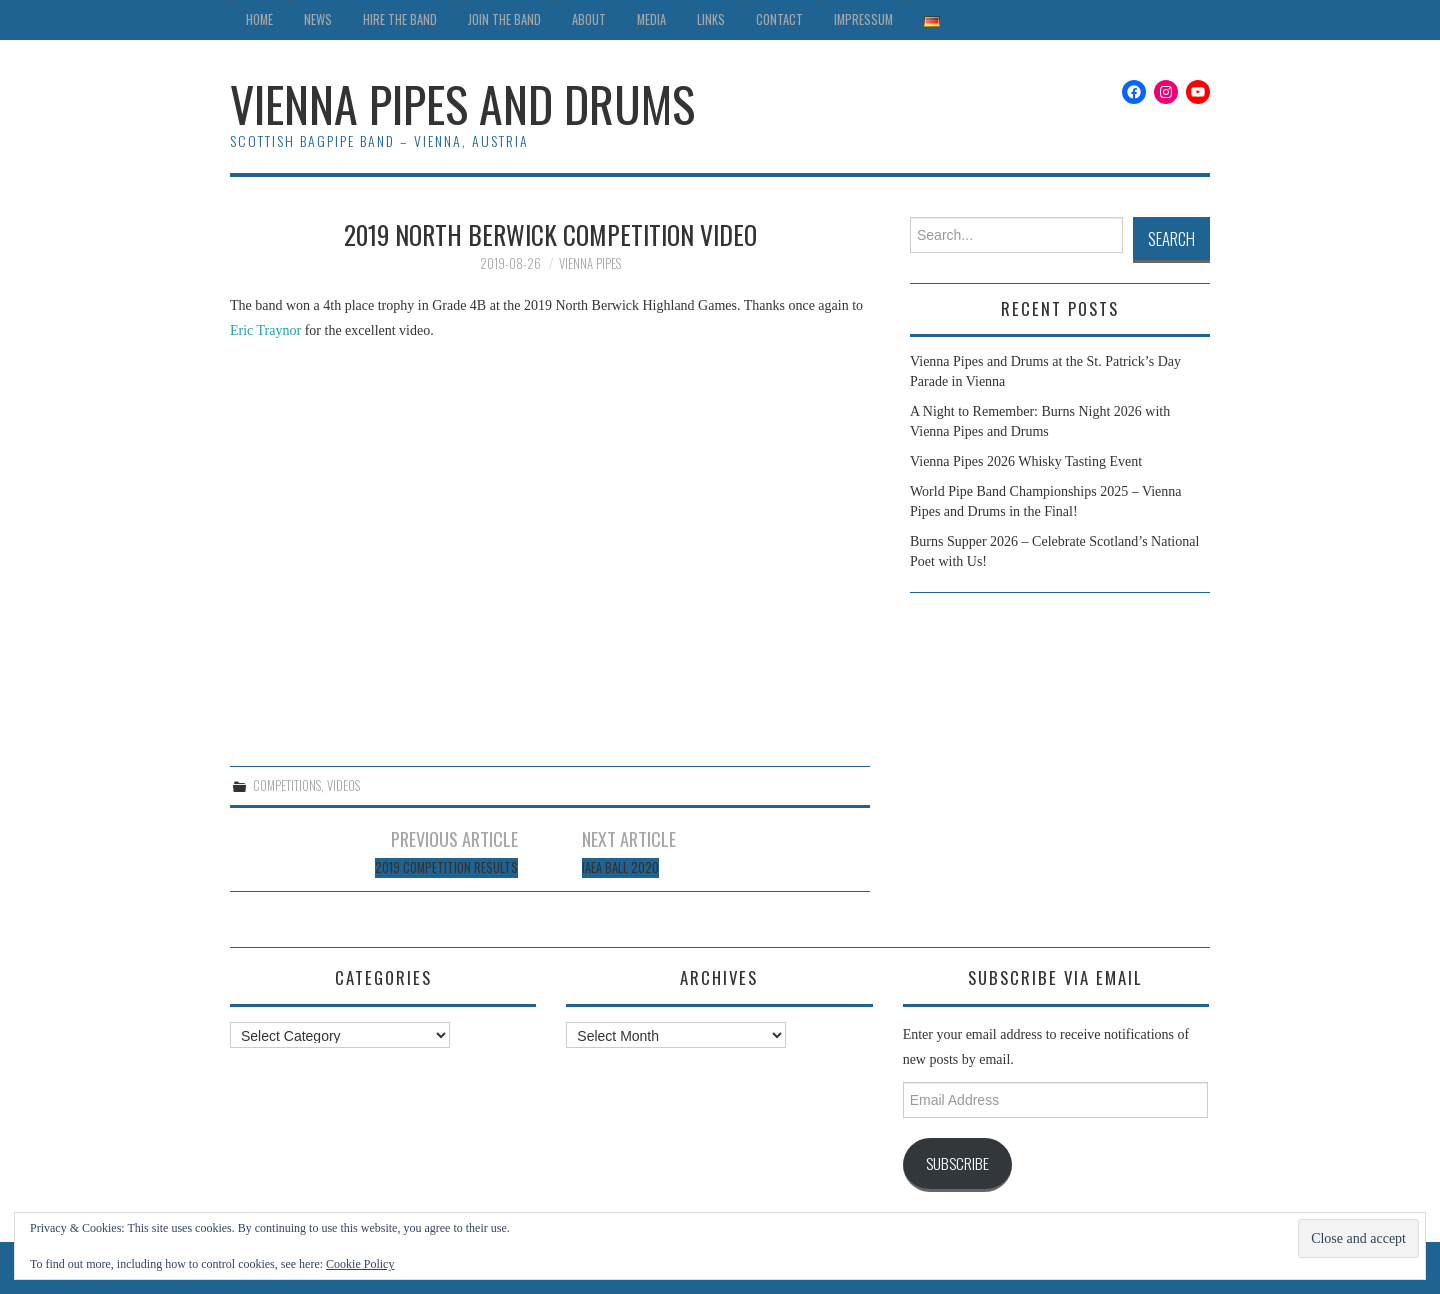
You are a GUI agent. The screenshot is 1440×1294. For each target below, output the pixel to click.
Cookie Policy (360, 1264)
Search (1171, 238)
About (589, 19)
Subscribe (957, 1163)
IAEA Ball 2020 (620, 867)
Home (259, 19)
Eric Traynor (265, 330)
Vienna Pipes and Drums (462, 103)
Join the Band (504, 19)
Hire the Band (400, 19)
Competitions (287, 785)
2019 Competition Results (446, 867)
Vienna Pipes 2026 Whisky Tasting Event (1026, 461)
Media (651, 19)
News (318, 19)
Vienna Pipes (590, 263)
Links (711, 19)
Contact (779, 19)
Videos (343, 785)
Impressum (863, 19)
